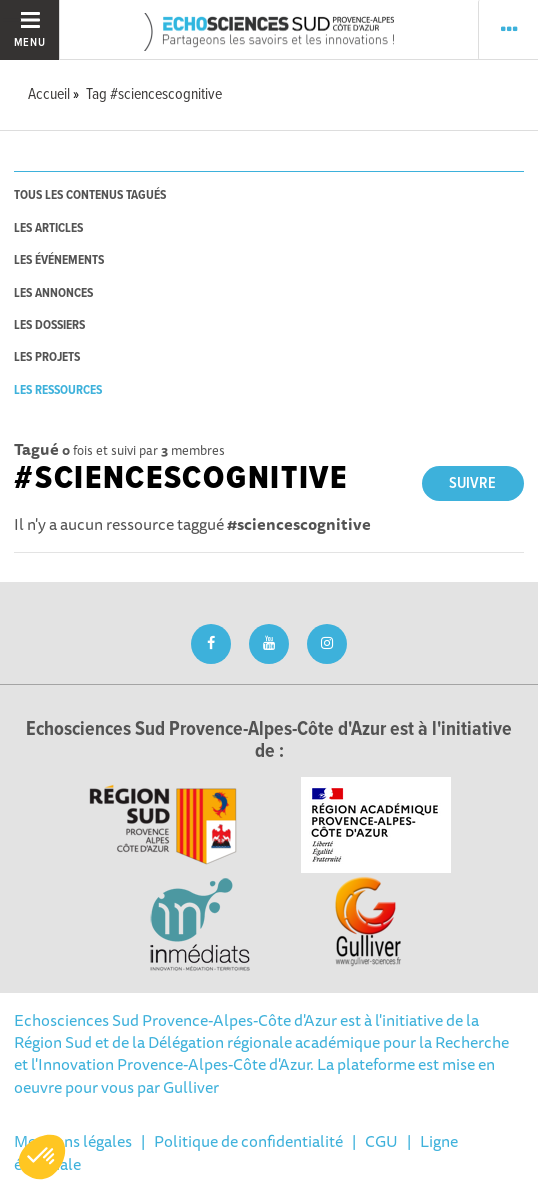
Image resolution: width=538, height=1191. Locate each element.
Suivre (472, 483)
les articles (48, 228)
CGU (381, 1141)
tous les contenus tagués (90, 195)
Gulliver (191, 1087)
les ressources (58, 390)
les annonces (53, 293)
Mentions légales (73, 1141)
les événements (59, 260)
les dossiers (49, 325)
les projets (47, 357)
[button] (42, 1157)
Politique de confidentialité (248, 1141)
